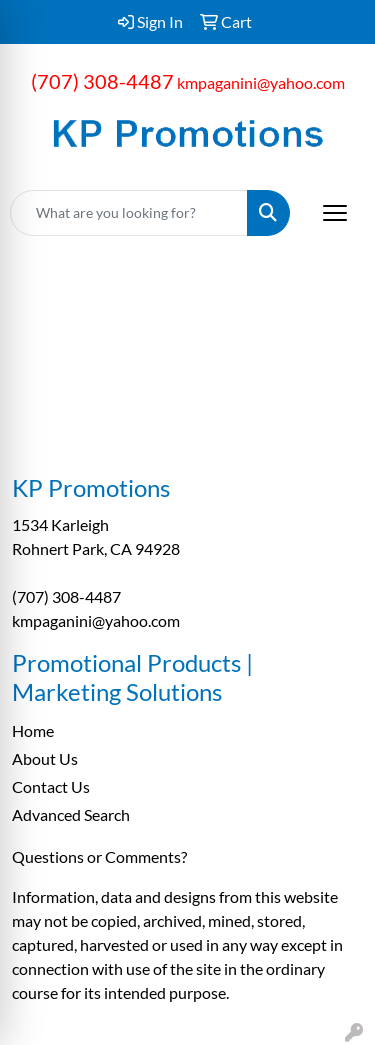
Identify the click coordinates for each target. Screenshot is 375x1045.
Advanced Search (71, 814)
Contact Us (51, 786)
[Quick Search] (129, 213)
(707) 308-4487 (102, 81)
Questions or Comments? (99, 856)
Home (33, 730)
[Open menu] (335, 213)
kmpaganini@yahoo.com (261, 82)
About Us (45, 758)
